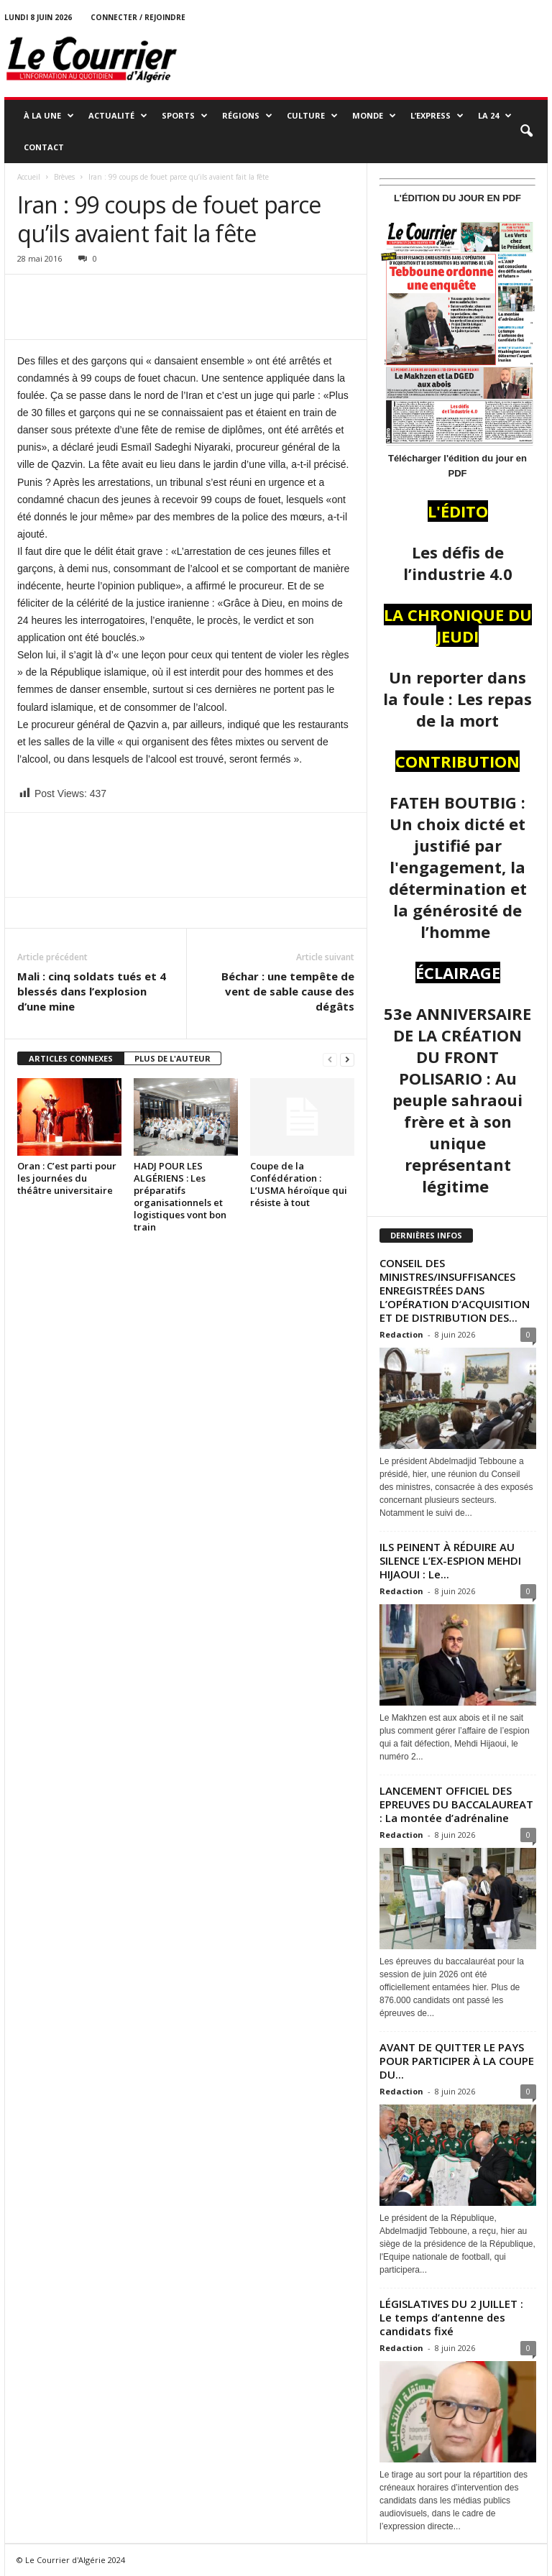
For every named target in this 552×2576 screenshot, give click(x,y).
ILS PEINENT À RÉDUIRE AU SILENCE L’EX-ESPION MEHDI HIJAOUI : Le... (450, 1560)
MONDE (374, 116)
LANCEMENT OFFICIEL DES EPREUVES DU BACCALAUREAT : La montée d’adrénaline (456, 1804)
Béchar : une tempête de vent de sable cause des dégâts (287, 991)
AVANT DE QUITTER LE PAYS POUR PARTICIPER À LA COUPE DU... (457, 2061)
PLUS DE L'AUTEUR (172, 1058)
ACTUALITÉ (117, 116)
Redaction (401, 1334)
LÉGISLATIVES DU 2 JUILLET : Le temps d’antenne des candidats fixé (451, 2317)
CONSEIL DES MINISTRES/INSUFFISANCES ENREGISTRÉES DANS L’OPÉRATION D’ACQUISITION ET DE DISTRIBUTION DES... (455, 1290)
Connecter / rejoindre (138, 17)
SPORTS (185, 116)
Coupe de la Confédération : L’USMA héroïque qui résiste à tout (298, 1184)
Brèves (64, 177)
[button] (526, 131)
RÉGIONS (247, 116)
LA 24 (495, 116)
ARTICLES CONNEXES (71, 1058)
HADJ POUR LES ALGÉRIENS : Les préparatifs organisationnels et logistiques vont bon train (180, 1196)
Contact (44, 147)
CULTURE (312, 116)
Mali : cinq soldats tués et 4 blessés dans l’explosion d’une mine (91, 991)
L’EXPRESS (437, 116)
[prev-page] (330, 1059)
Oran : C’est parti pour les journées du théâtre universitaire (66, 1178)
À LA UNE (49, 116)
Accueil (28, 177)
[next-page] (347, 1059)
